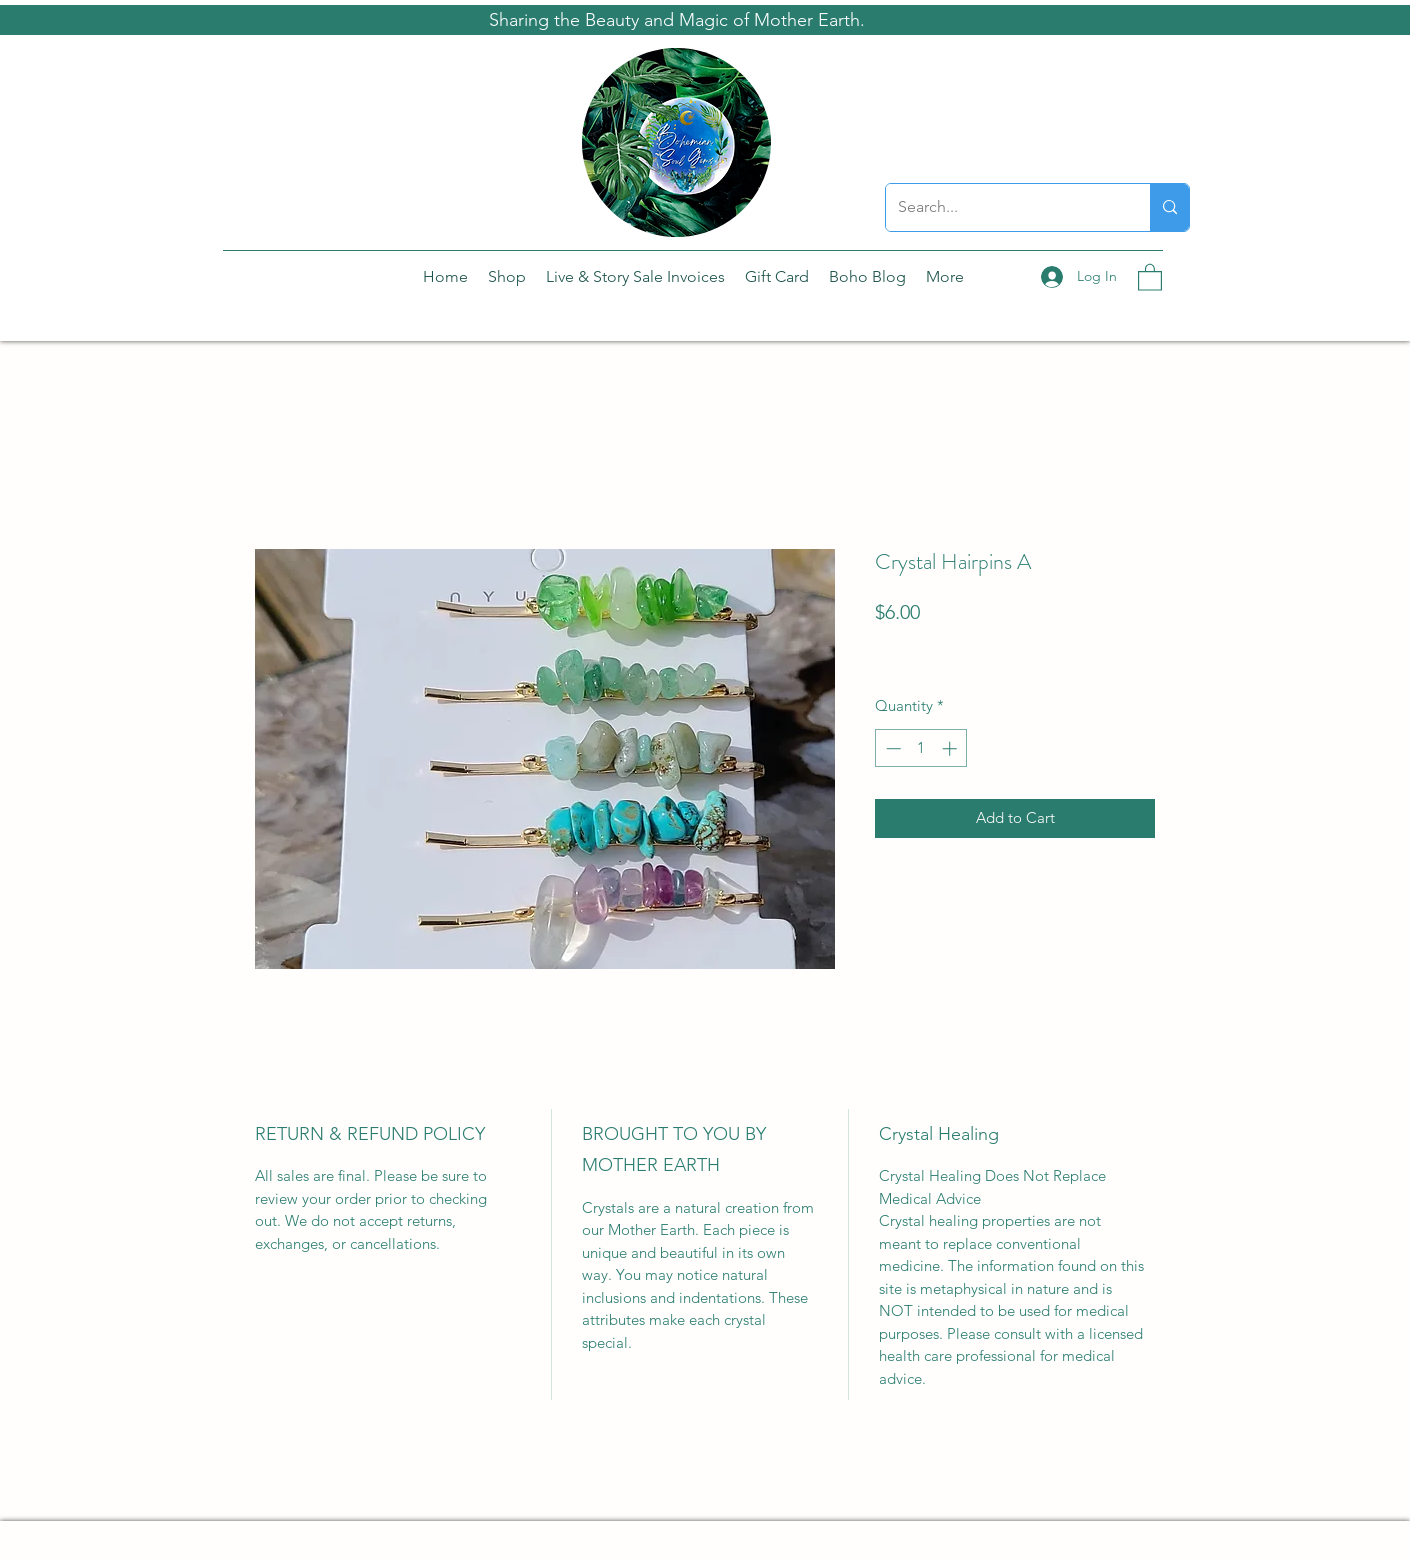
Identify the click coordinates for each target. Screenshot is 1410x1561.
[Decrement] (891, 748)
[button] (1150, 276)
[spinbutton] (921, 748)
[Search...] (1003, 207)
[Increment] (951, 748)
